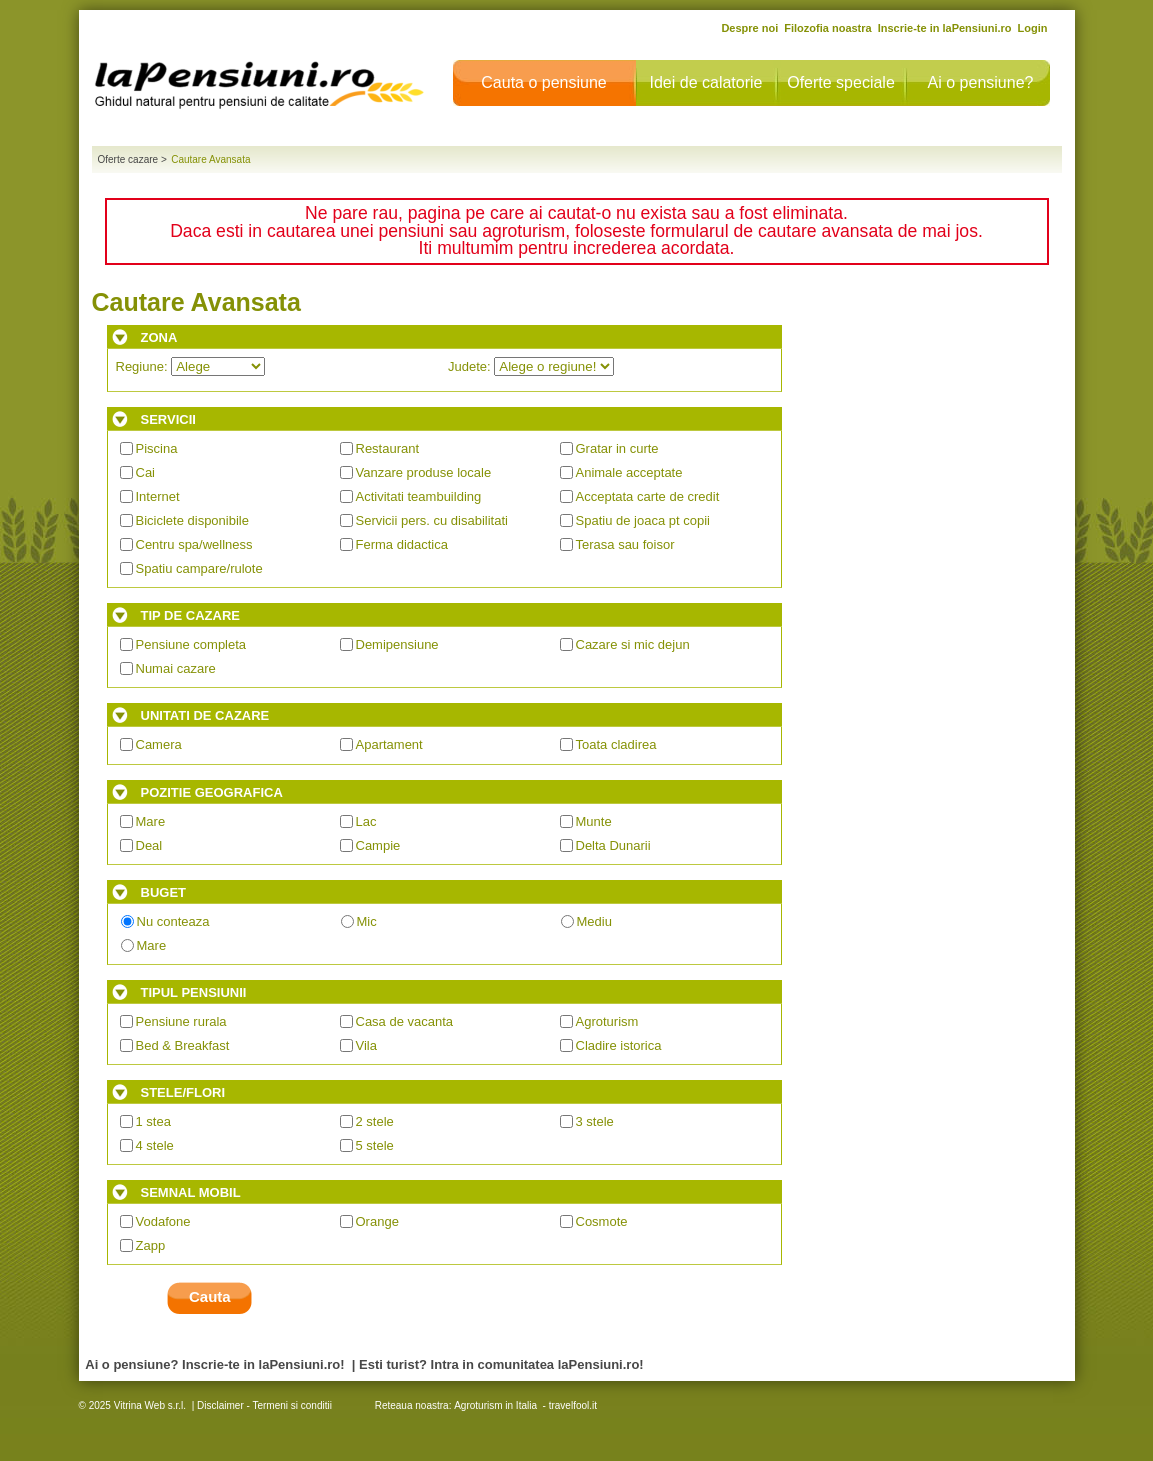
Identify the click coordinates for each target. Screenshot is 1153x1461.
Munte (594, 821)
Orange (377, 1221)
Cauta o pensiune (543, 82)
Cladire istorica (619, 1045)
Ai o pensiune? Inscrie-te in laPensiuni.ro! (214, 1364)
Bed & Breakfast (183, 1045)
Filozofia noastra (827, 28)
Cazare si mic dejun (633, 644)
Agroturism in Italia (495, 1405)
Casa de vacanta (405, 1021)
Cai (146, 472)
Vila (366, 1045)
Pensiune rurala (181, 1021)
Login (1033, 28)
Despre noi (749, 28)
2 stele (375, 1121)
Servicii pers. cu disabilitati (432, 520)
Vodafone (163, 1221)
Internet (158, 496)
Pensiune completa (191, 644)
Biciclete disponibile (192, 520)
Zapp (151, 1245)
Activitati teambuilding (419, 496)
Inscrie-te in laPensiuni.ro (945, 28)
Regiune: (191, 366)
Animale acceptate (629, 472)
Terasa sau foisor (625, 544)
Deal (149, 845)
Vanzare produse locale (424, 472)
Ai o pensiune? (981, 82)
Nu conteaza (173, 921)
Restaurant (388, 448)
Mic (367, 921)
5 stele (375, 1145)
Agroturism (607, 1021)
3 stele (595, 1121)
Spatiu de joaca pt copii (643, 520)
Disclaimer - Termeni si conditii (264, 1405)
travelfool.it (573, 1405)
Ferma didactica (402, 544)
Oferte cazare (128, 159)
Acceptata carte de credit (648, 496)
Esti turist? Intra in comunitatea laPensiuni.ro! (501, 1364)
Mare (151, 821)
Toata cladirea (616, 744)
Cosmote (602, 1221)
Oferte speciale (841, 82)
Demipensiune (397, 644)
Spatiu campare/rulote (199, 568)
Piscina (157, 448)
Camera (159, 744)
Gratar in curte (617, 448)
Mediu (594, 921)
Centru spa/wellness (194, 544)
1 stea (153, 1121)
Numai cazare (176, 668)
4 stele (155, 1145)
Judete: (531, 366)
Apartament (389, 744)
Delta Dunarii (613, 845)
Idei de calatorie (706, 82)
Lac (366, 821)
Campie (378, 845)
